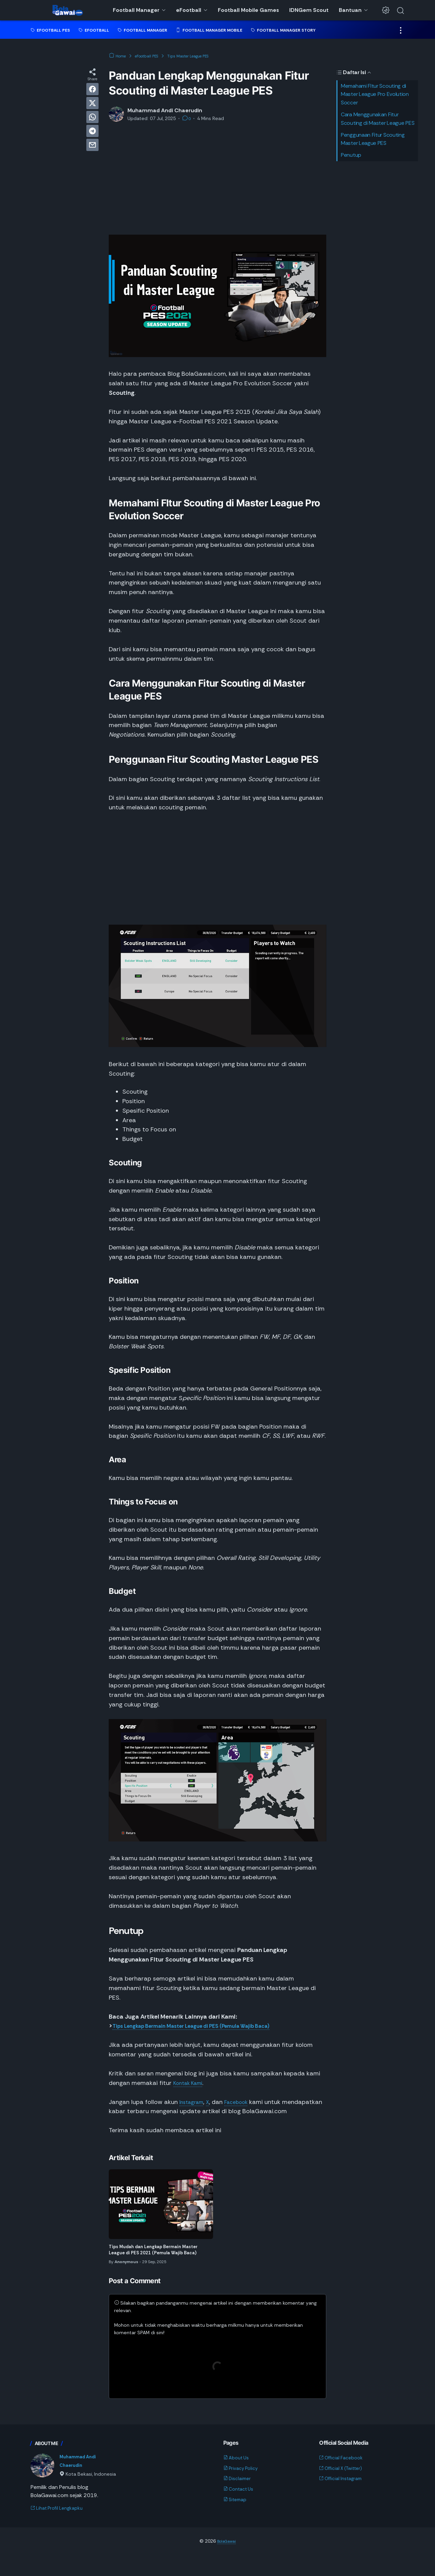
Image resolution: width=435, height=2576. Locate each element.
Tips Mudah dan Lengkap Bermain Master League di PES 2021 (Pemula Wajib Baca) (156, 2264)
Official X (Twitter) (345, 2487)
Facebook (244, 2102)
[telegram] (92, 131)
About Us (238, 2477)
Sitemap (236, 2519)
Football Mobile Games (248, 10)
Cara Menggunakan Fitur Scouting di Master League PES (377, 119)
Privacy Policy (243, 2487)
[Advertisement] (217, 178)
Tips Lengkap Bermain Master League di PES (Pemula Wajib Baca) (205, 2026)
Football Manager (136, 10)
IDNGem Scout (309, 10)
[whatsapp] (92, 117)
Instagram (194, 2102)
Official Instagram (344, 2498)
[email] (92, 145)
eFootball (188, 10)
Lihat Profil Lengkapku (61, 2528)
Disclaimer (239, 2498)
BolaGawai (226, 2562)
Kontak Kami (191, 2083)
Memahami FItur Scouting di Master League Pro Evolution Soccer (375, 94)
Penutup (351, 154)
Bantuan (350, 10)
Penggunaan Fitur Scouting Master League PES (373, 139)
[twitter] (92, 103)
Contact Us (241, 2508)
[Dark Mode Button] (386, 10)
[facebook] (92, 89)
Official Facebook (344, 2477)
